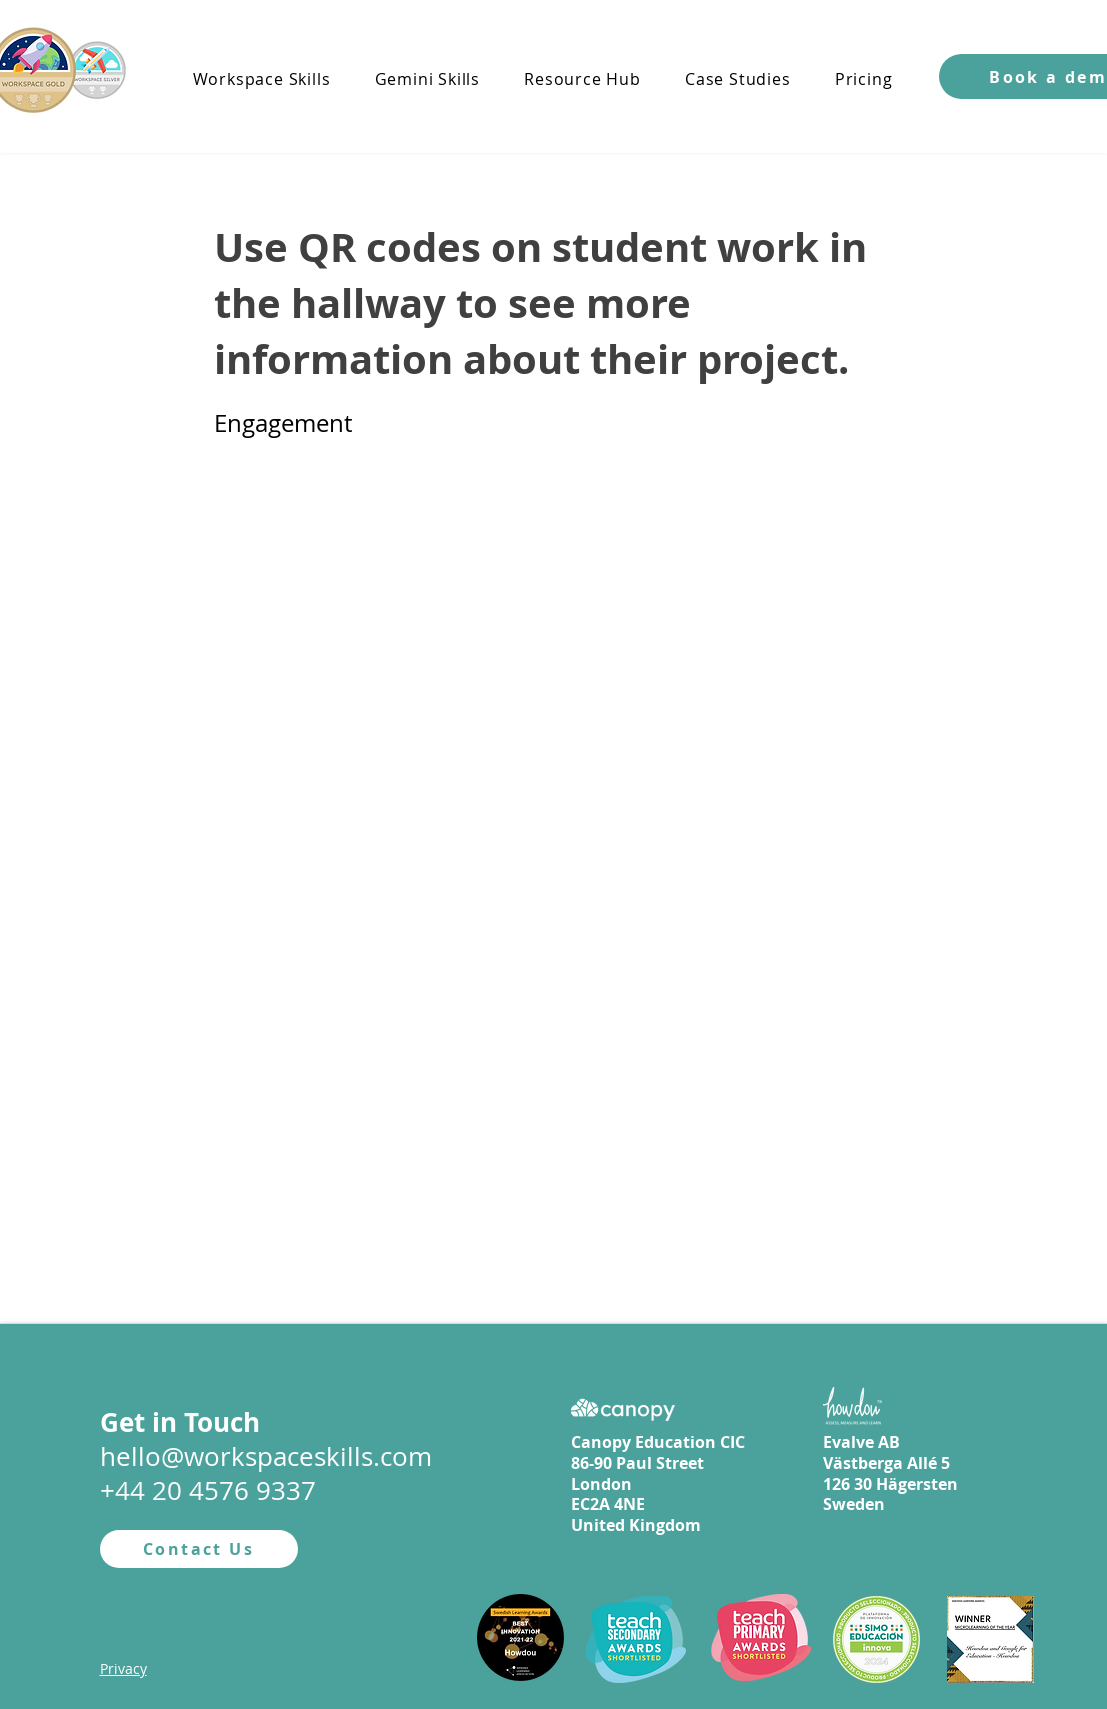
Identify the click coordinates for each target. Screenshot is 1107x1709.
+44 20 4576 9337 (208, 1490)
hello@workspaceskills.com (266, 1456)
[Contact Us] (199, 1549)
